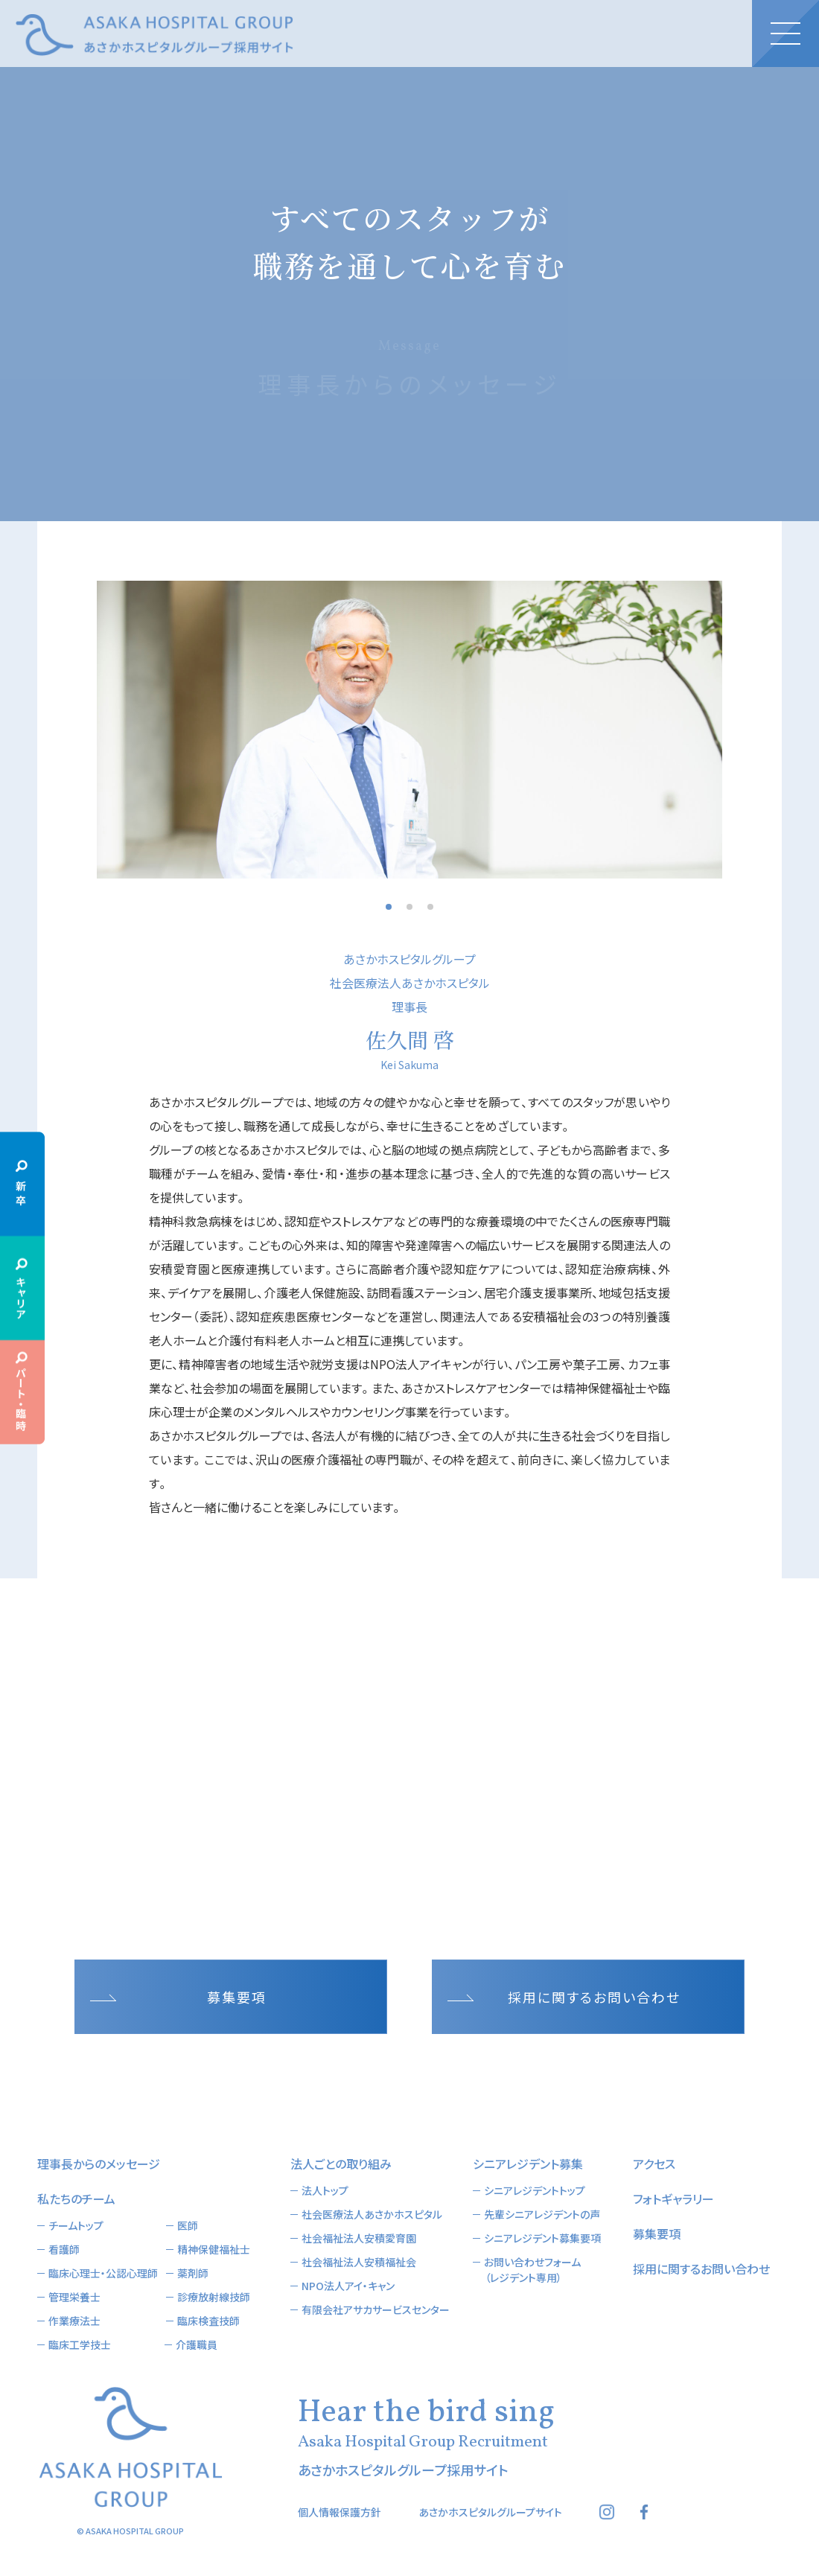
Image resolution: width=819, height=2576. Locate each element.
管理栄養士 (74, 2296)
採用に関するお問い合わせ (594, 1997)
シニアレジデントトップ (534, 2190)
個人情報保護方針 (339, 2512)
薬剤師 (192, 2273)
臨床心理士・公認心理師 (103, 2273)
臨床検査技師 (208, 2320)
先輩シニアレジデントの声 (542, 2214)
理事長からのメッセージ (98, 2163)
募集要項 (237, 1997)
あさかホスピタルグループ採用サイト (154, 35)
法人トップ (325, 2190)
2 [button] (409, 907)
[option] (409, 730)
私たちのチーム (76, 2198)
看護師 (64, 2249)
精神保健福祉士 (213, 2249)
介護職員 (196, 2344)
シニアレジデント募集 (528, 2163)
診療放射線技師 (213, 2296)
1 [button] (389, 907)
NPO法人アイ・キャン (348, 2285)
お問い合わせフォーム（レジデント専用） (532, 2269)
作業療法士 (74, 2320)
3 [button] (430, 907)
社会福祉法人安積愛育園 (359, 2238)
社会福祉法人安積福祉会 (359, 2261)
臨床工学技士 (79, 2344)
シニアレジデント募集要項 (542, 2238)
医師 (187, 2225)
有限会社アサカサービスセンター (376, 2309)
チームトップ (75, 2225)
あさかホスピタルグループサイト (490, 2512)
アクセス (654, 2163)
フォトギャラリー (673, 2198)
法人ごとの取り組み (341, 2163)
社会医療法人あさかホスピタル (372, 2214)
